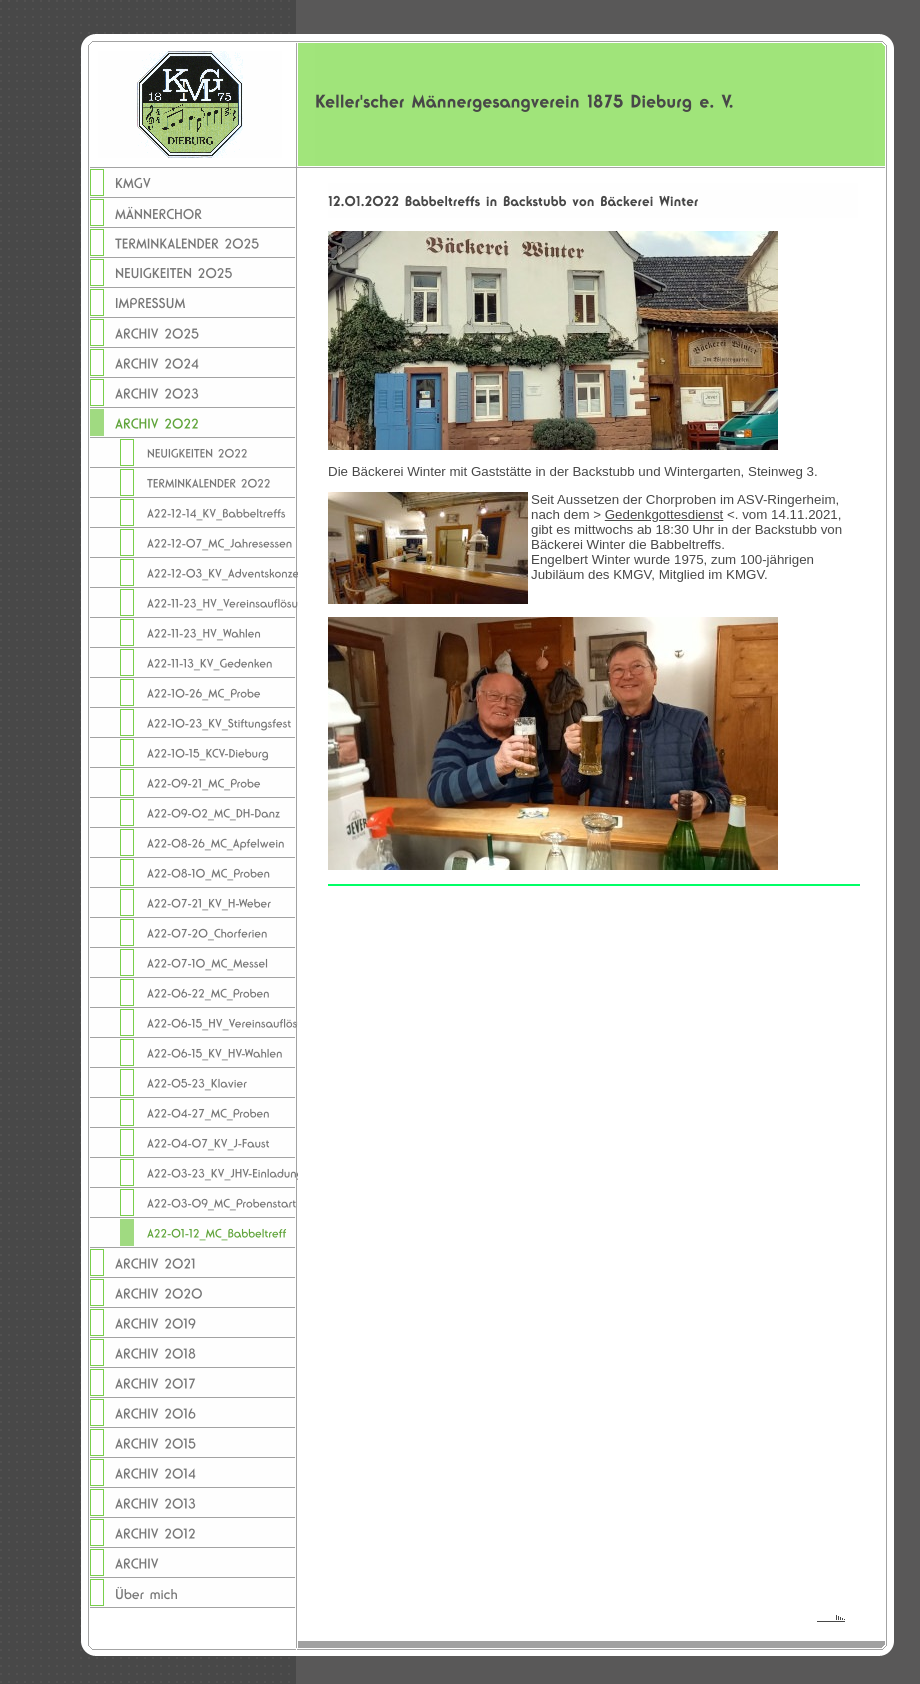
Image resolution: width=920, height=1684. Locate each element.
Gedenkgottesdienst (664, 514)
